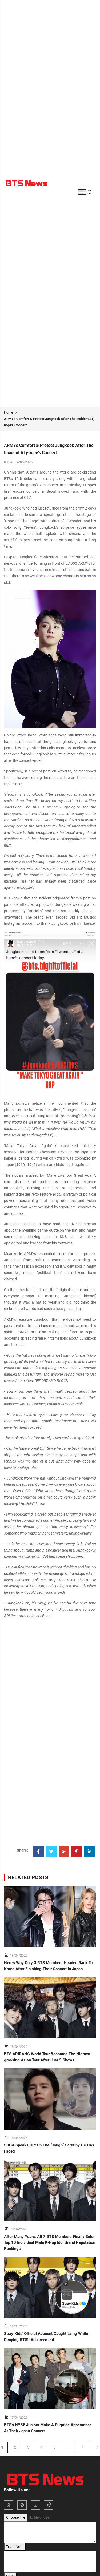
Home (8, 412)
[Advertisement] (50, 50)
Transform (14, 2547)
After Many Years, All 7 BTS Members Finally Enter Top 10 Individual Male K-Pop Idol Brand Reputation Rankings (49, 2242)
